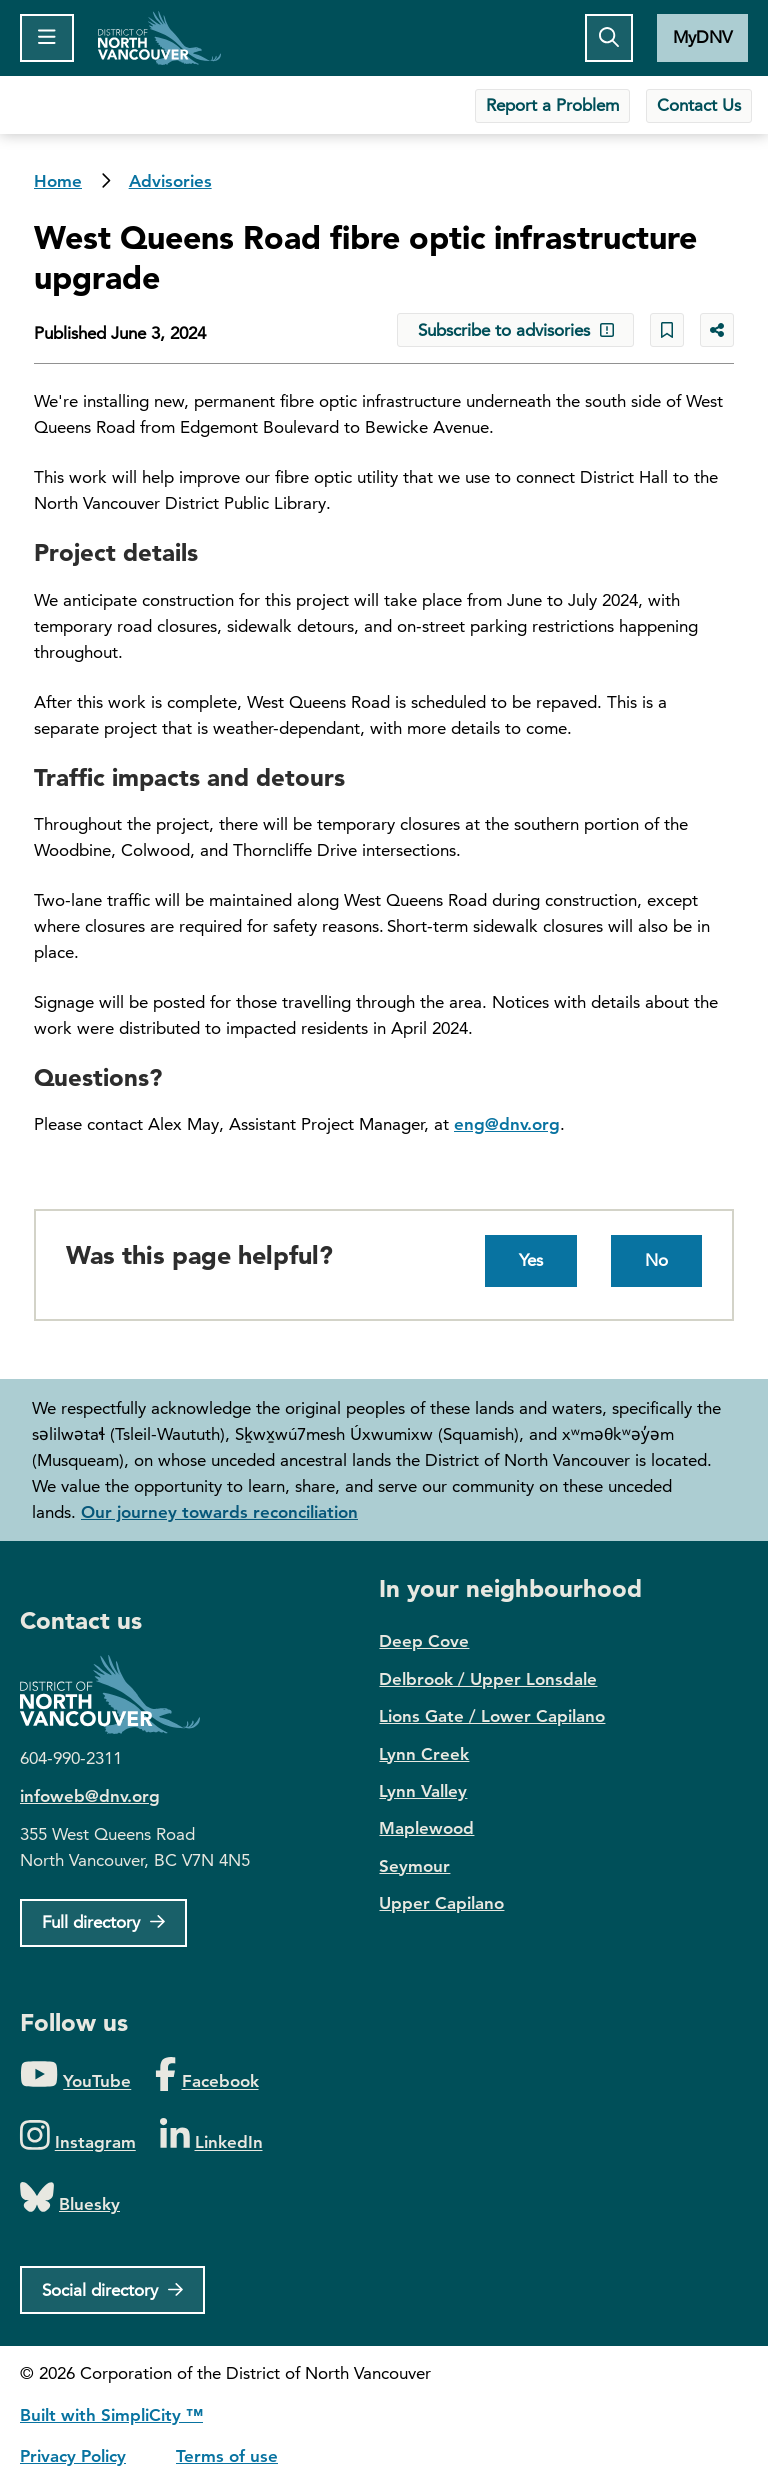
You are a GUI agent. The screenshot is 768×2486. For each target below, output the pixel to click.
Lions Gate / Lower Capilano (492, 1716)
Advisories (170, 181)
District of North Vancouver (120, 1694)
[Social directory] (112, 2290)
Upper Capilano (441, 1903)
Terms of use (227, 2456)
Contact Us (699, 105)
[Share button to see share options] (717, 330)
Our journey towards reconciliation (219, 1512)
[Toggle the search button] (609, 38)
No (656, 1260)
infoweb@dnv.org (90, 1796)
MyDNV (702, 37)
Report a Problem (552, 105)
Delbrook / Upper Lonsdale (488, 1679)
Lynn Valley (423, 1791)
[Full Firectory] (103, 1923)
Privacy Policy (73, 2456)
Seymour (414, 1866)
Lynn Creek (424, 1754)
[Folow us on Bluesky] (70, 2198)
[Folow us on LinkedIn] (211, 2136)
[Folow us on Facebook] (206, 2075)
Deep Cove (424, 1641)
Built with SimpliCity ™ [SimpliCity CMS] (111, 2415)
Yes (531, 1260)
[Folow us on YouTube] (75, 2075)
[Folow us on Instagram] (78, 2136)
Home (159, 38)
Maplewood (426, 1828)
